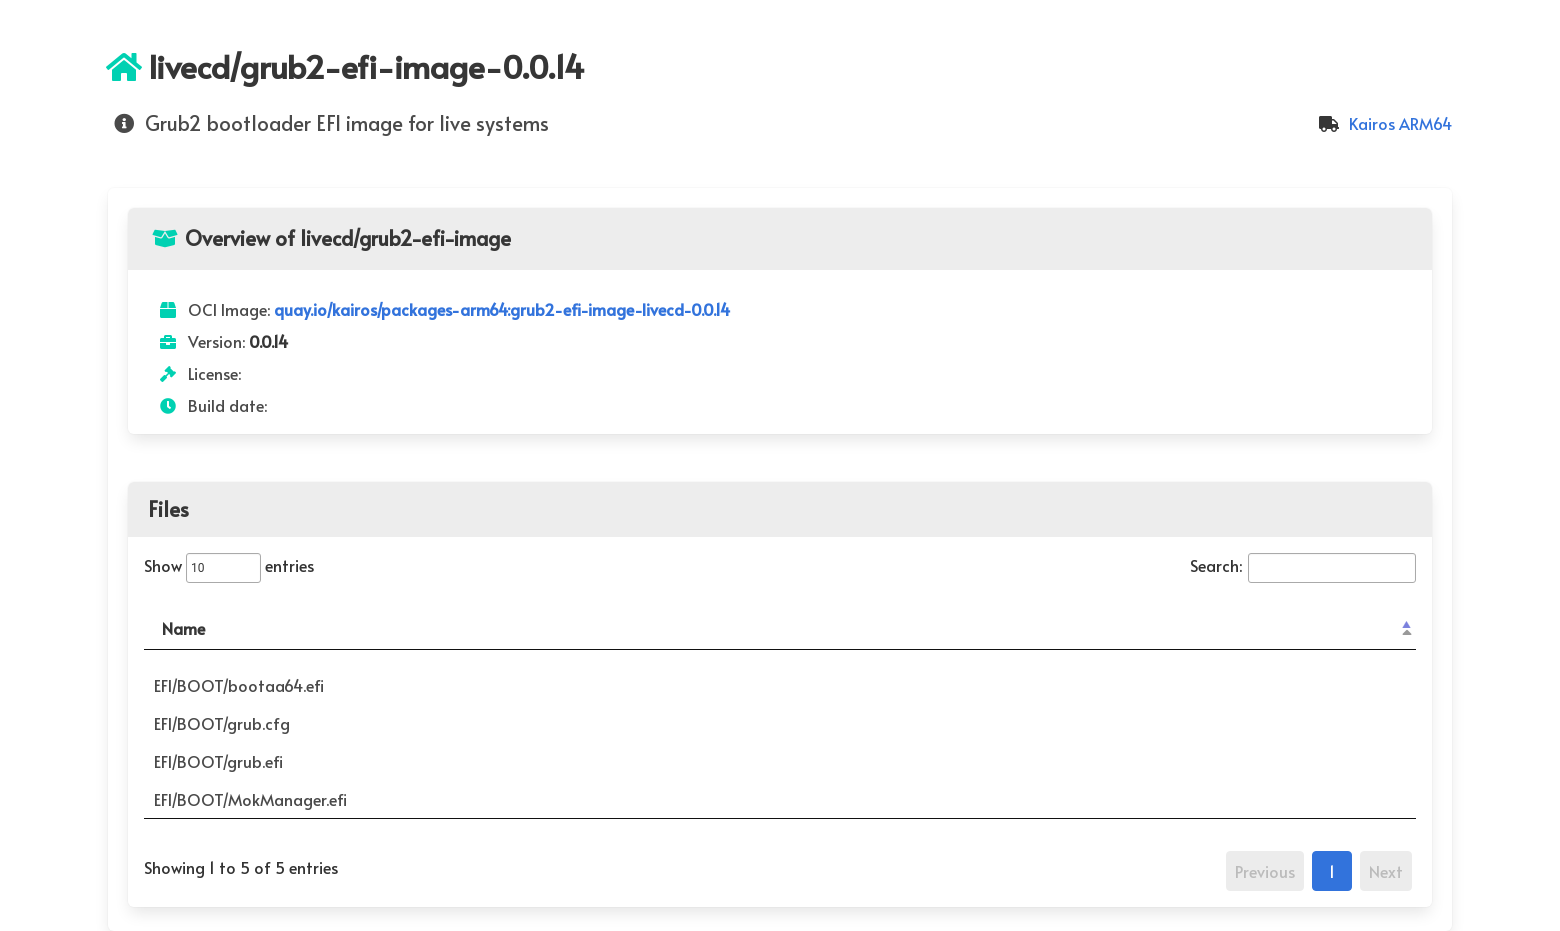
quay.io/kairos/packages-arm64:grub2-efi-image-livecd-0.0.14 (502, 309)
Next (1386, 871)
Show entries (229, 565)
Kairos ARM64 (1382, 123)
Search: (1303, 565)
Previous (1265, 871)
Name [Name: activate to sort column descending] (183, 628)
